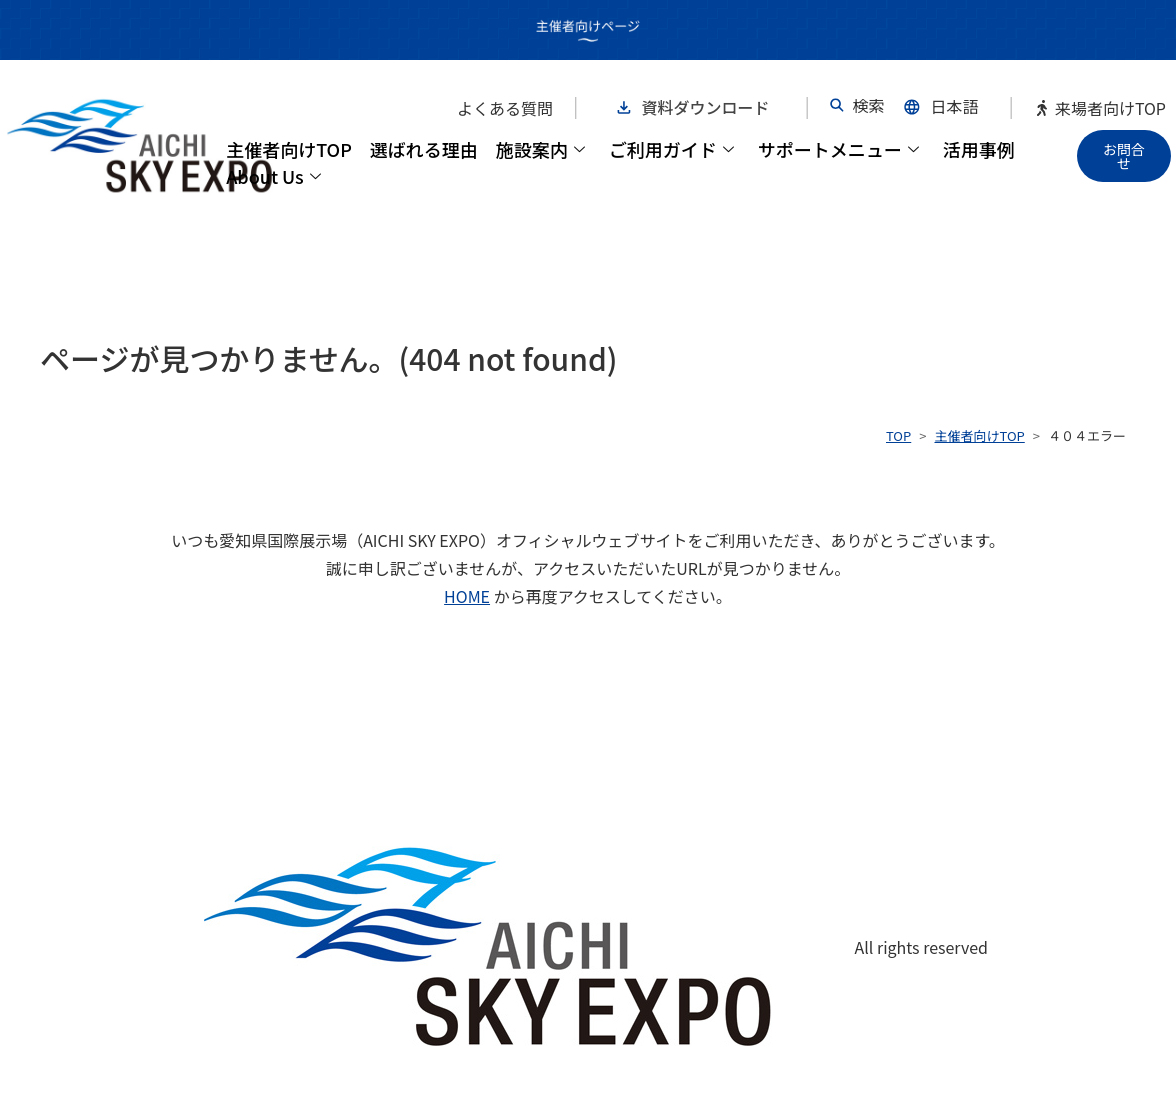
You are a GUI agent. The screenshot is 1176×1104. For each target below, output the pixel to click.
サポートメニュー (838, 149)
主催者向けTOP (289, 149)
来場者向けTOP (1100, 108)
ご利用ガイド (671, 149)
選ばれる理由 (424, 149)
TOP (898, 435)
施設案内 (540, 149)
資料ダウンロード (706, 107)
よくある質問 (505, 108)
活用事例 (979, 149)
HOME (467, 596)
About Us (273, 176)
